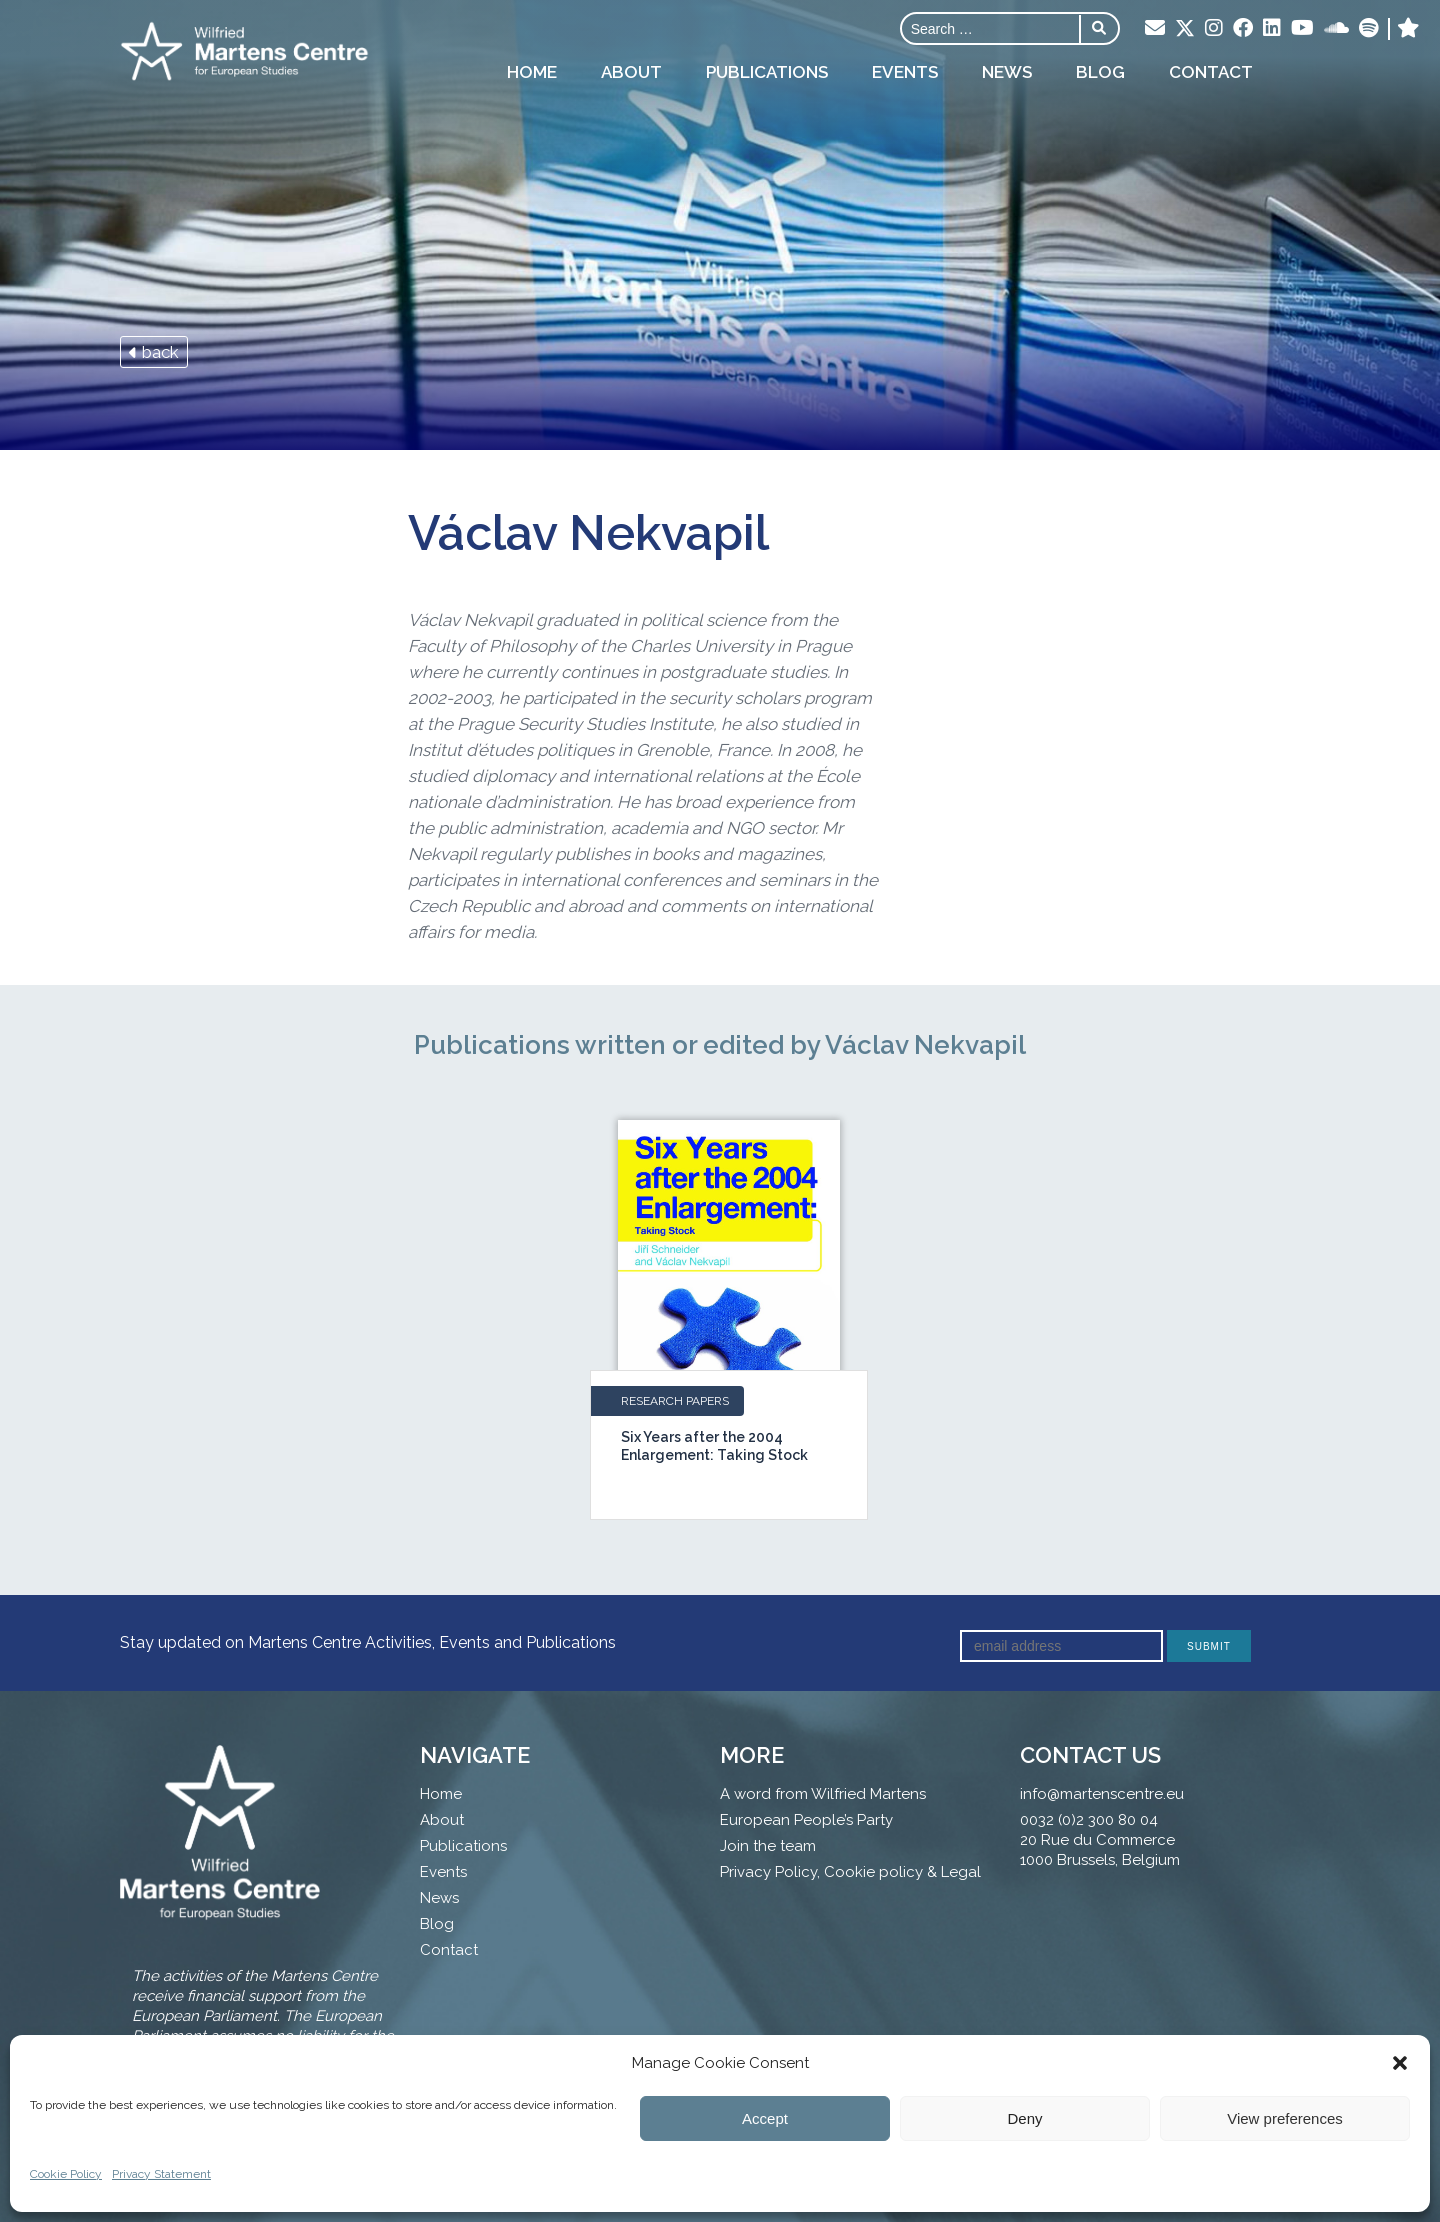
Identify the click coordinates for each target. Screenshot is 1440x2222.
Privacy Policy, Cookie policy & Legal (850, 1872)
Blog (1100, 72)
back (154, 352)
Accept (765, 2118)
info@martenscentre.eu (1102, 1794)
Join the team (768, 1846)
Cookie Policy (66, 2174)
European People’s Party (806, 1820)
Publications (767, 72)
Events (905, 72)
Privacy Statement (161, 2174)
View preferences (1285, 2118)
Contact (1211, 72)
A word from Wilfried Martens (823, 1794)
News (1007, 72)
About (631, 72)
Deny (1024, 2118)
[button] (1400, 2063)
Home (532, 72)
